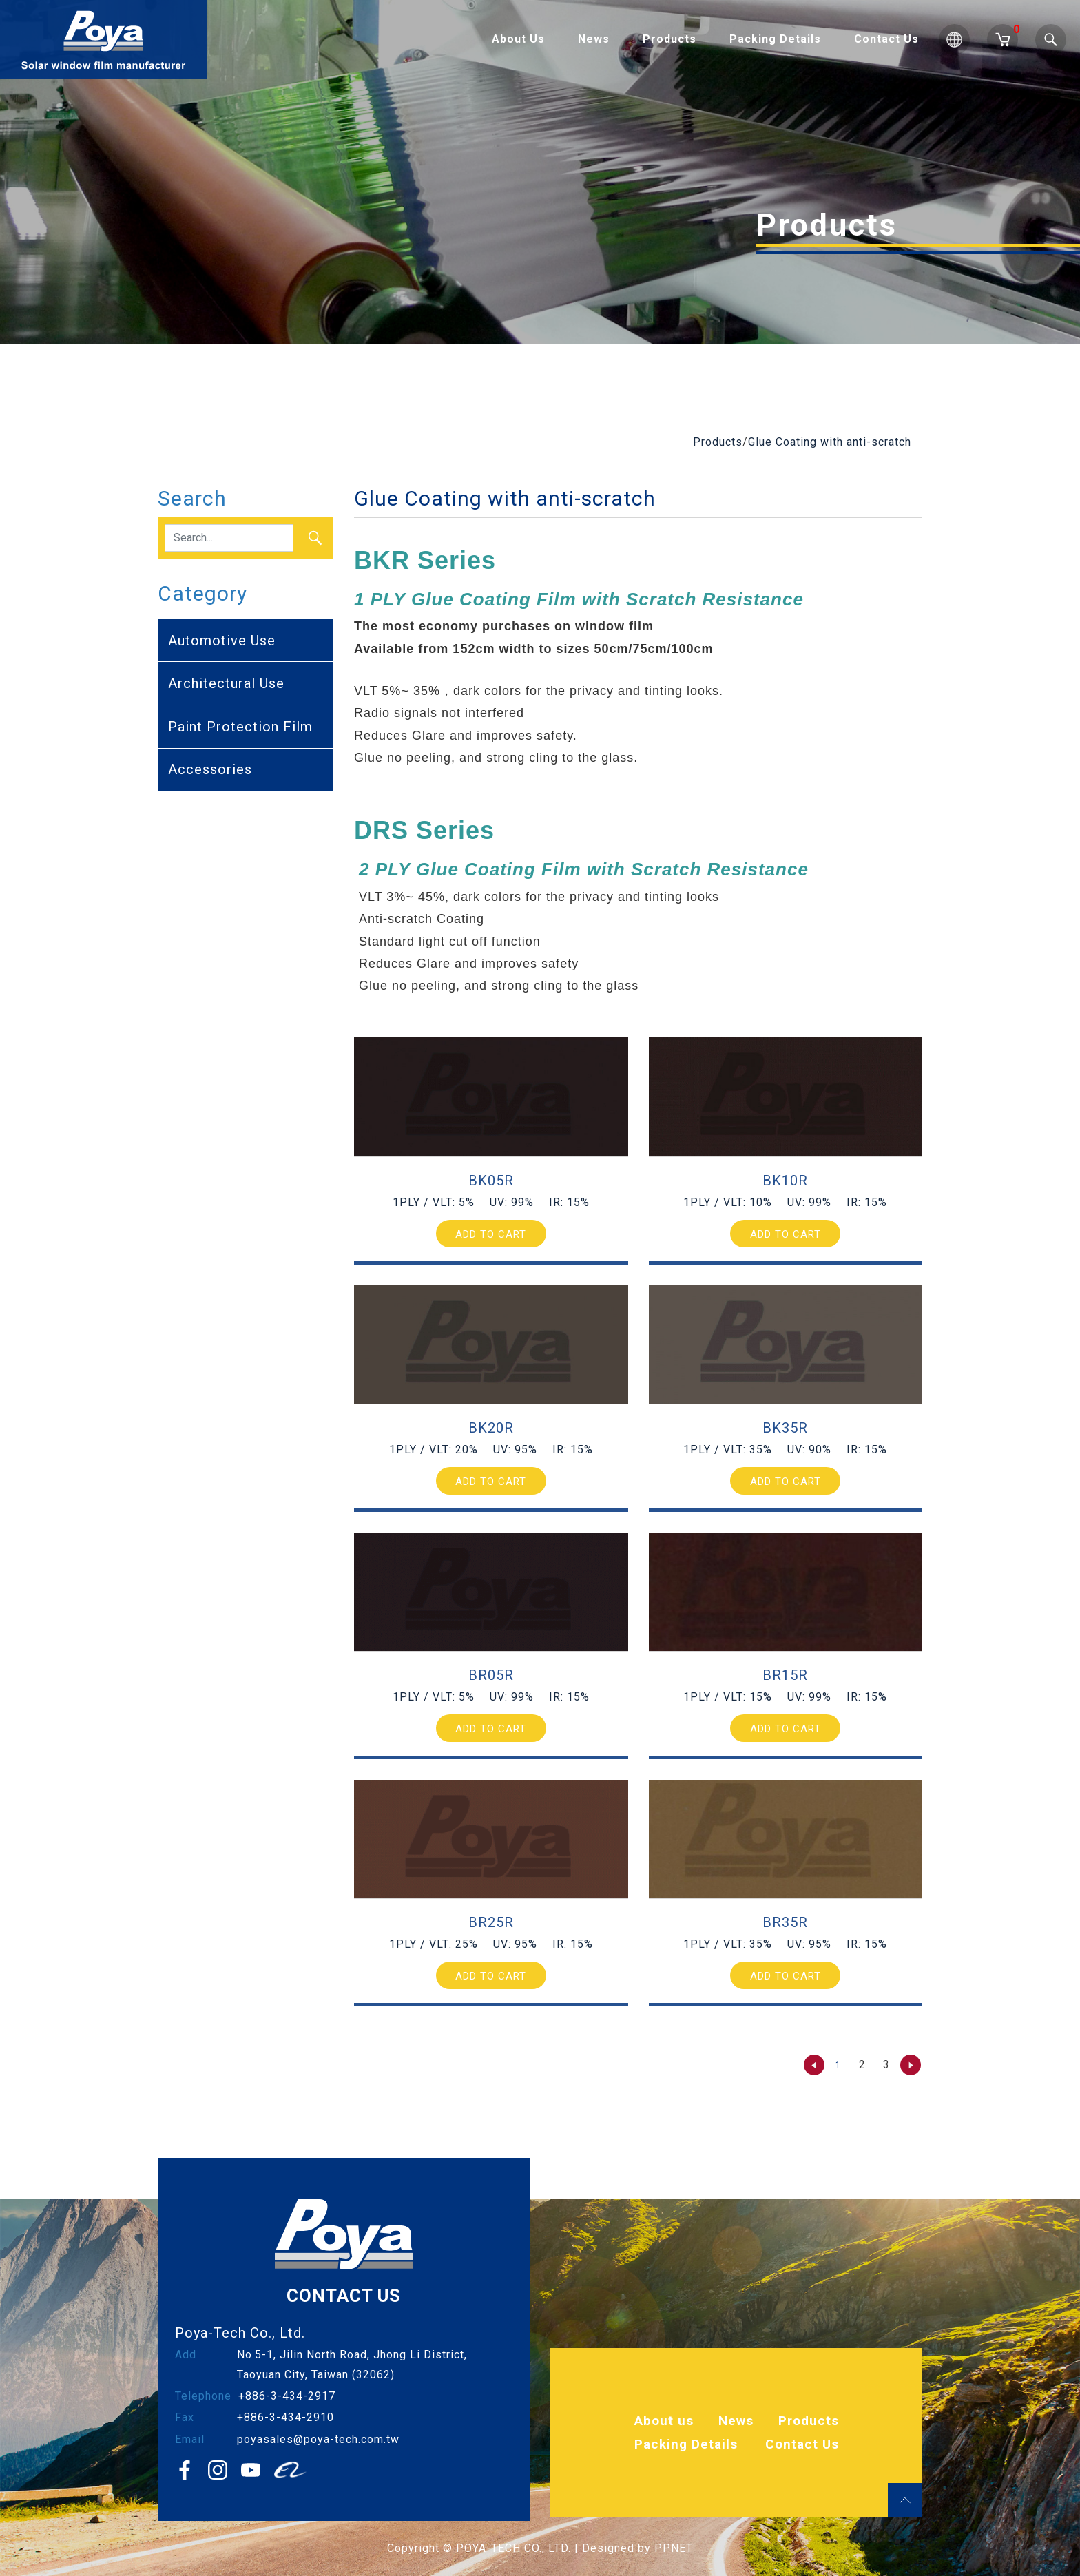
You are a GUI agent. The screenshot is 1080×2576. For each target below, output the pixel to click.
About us (664, 2421)
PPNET (673, 2548)
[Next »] (910, 2065)
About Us (518, 38)
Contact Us (886, 38)
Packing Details (775, 38)
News (594, 38)
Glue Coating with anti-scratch (829, 441)
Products (669, 38)
